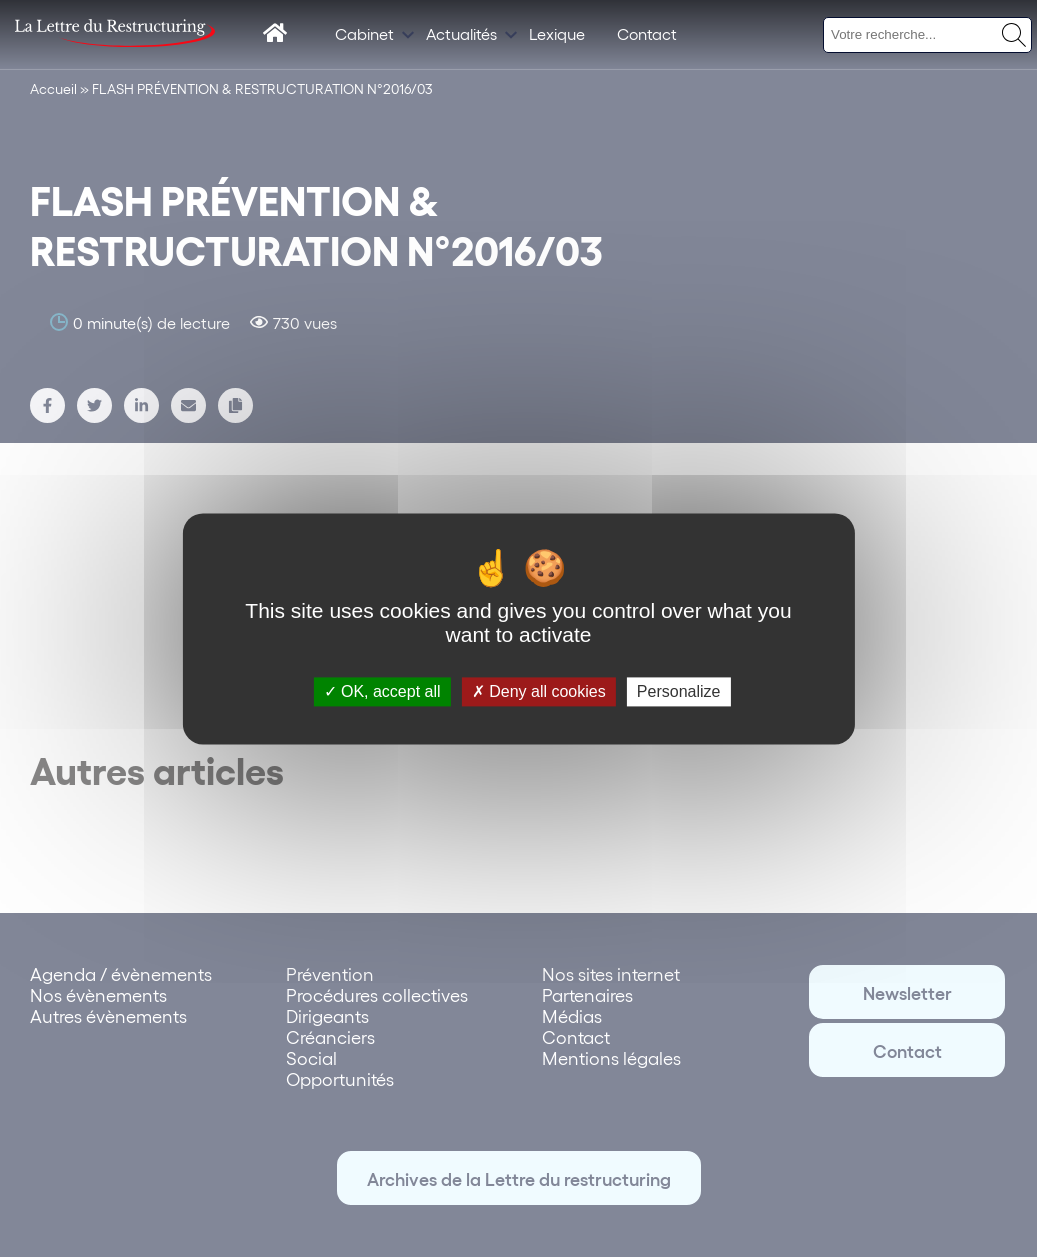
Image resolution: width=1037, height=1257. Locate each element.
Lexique (557, 33)
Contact (647, 33)
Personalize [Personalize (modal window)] (679, 691)
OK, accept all (382, 691)
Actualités (461, 33)
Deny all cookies (539, 691)
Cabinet (364, 33)
